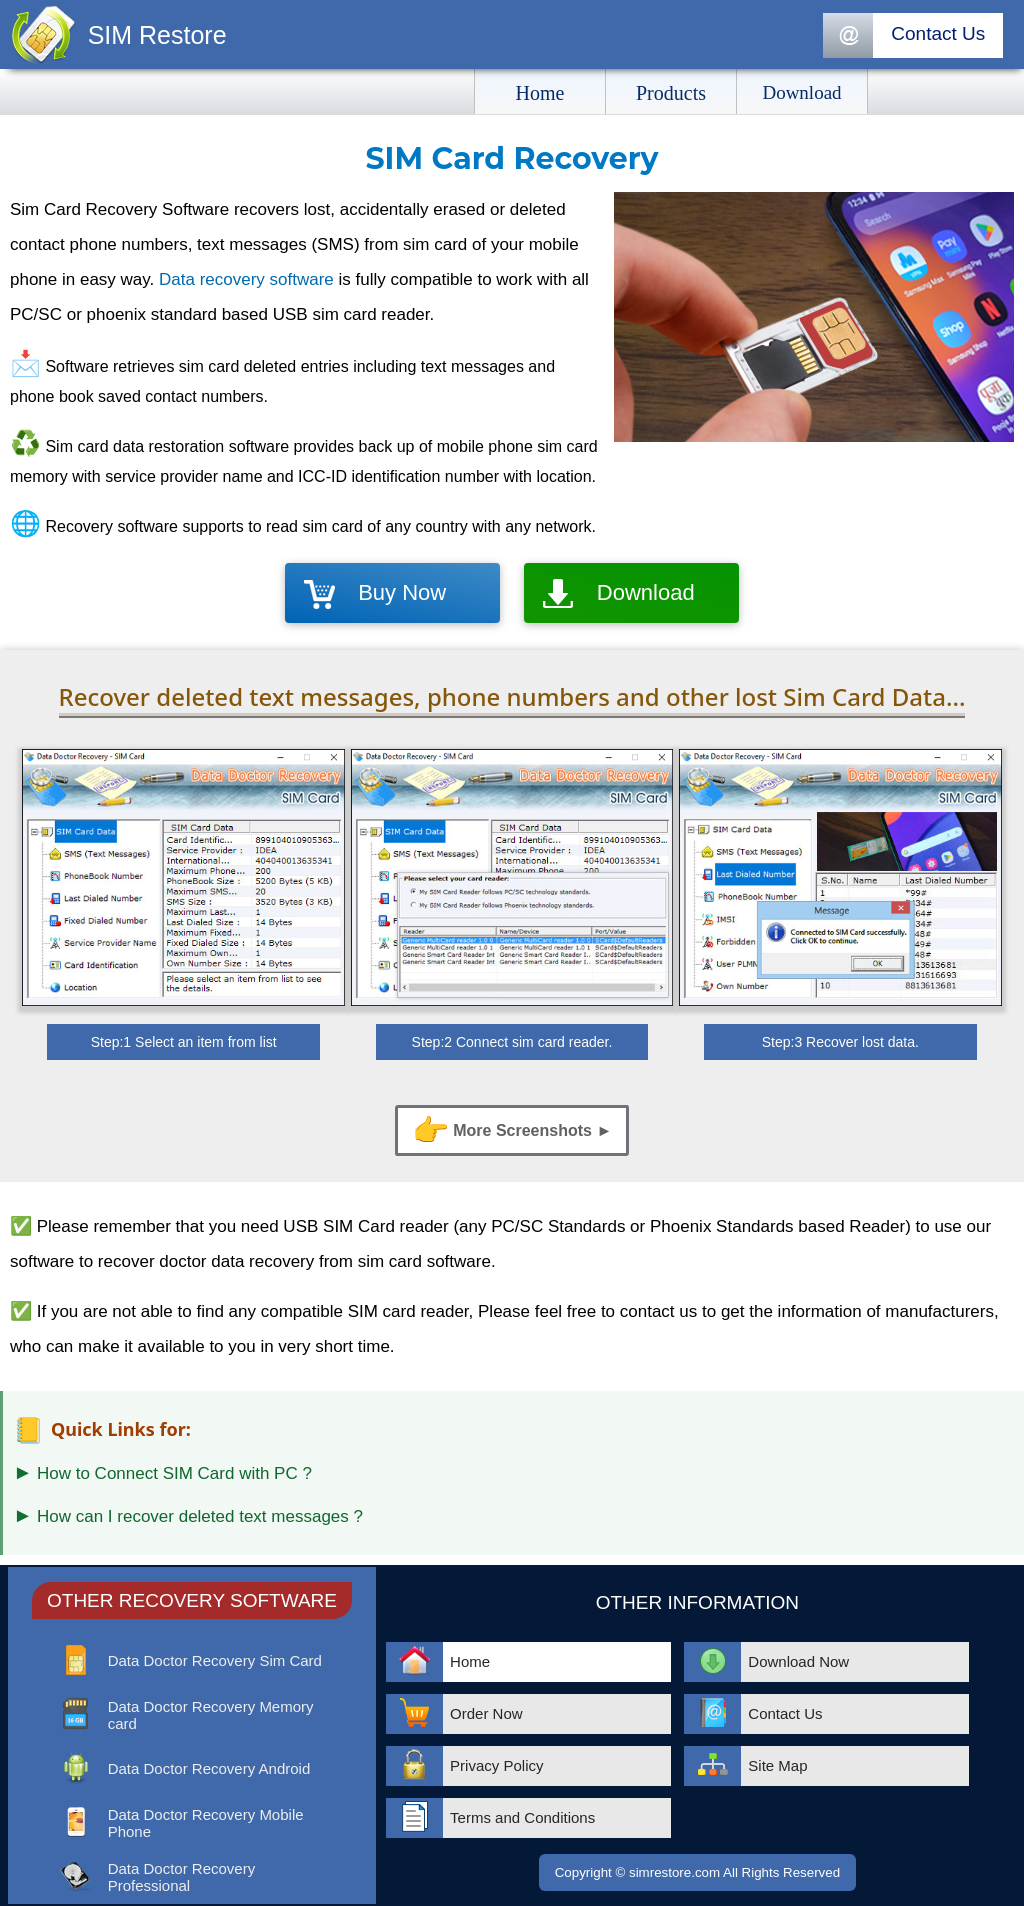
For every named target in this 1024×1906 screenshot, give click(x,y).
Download (646, 592)
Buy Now (402, 592)
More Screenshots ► (512, 1130)
